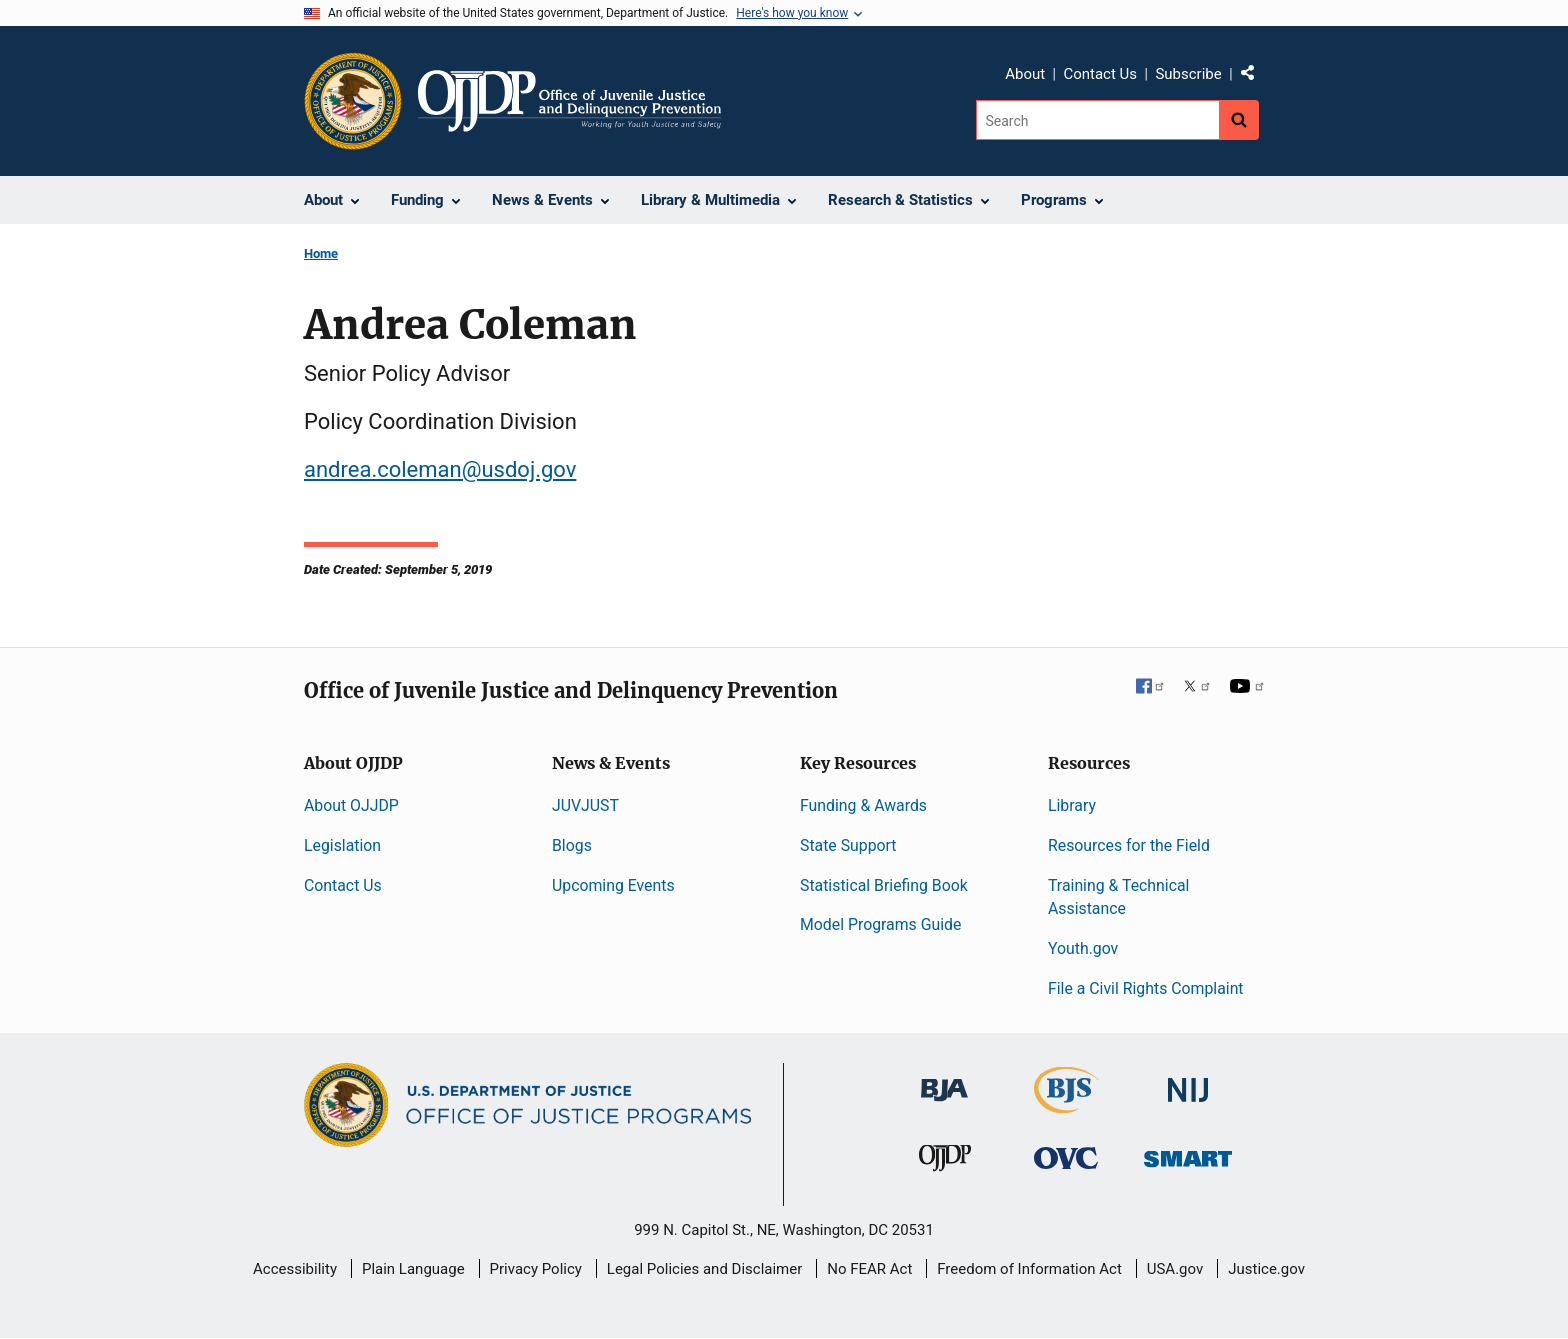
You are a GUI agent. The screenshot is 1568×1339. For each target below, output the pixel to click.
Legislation (342, 845)
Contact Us (1100, 74)
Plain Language (413, 1269)
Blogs (572, 845)
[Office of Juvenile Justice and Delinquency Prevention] (945, 1162)
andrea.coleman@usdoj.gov (440, 469)
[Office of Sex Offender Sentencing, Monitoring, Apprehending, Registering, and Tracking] (1188, 1153)
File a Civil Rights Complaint (1146, 988)
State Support (848, 845)
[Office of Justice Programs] (353, 101)
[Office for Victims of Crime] (1066, 1157)
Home (321, 253)
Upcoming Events (613, 885)
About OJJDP (351, 805)
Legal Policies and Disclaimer (704, 1269)
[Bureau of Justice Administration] (944, 1080)
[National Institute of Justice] (1188, 1081)
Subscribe (1188, 74)
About (1025, 74)
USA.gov (1175, 1269)
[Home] (569, 101)
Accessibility (295, 1269)
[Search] (1097, 120)
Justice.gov (1266, 1269)
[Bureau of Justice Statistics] (1066, 1104)
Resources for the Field (1129, 845)
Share (1255, 77)
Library (1072, 805)
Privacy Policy (536, 1269)
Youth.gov (1083, 948)
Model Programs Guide (880, 924)
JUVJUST (585, 805)
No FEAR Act (869, 1269)
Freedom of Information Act (1029, 1269)
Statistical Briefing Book (884, 885)
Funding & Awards (863, 805)
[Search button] (1239, 120)
